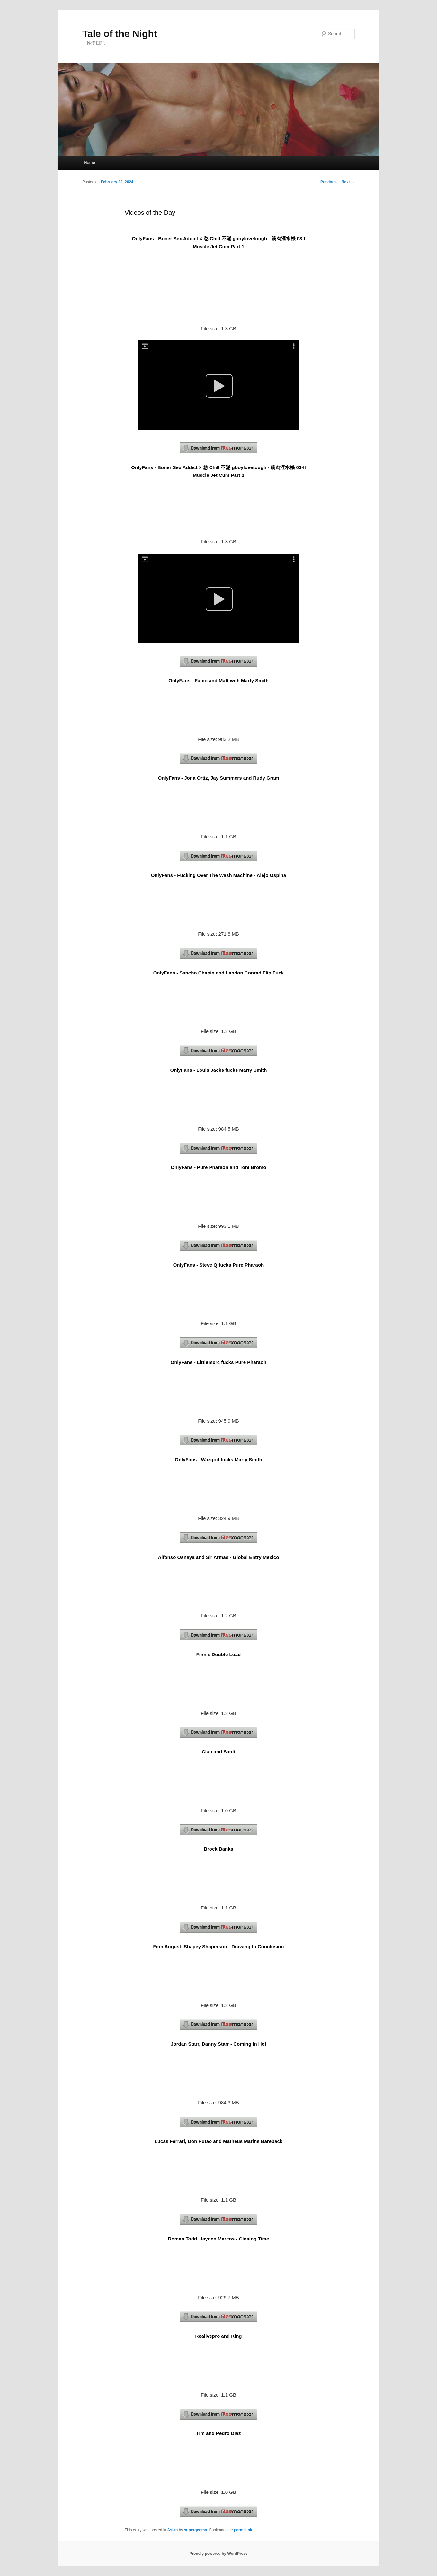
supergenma (195, 2530)
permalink (243, 2530)
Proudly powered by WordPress (218, 2553)
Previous (326, 182)
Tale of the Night (119, 33)
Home (89, 162)
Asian (172, 2530)
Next (348, 182)
